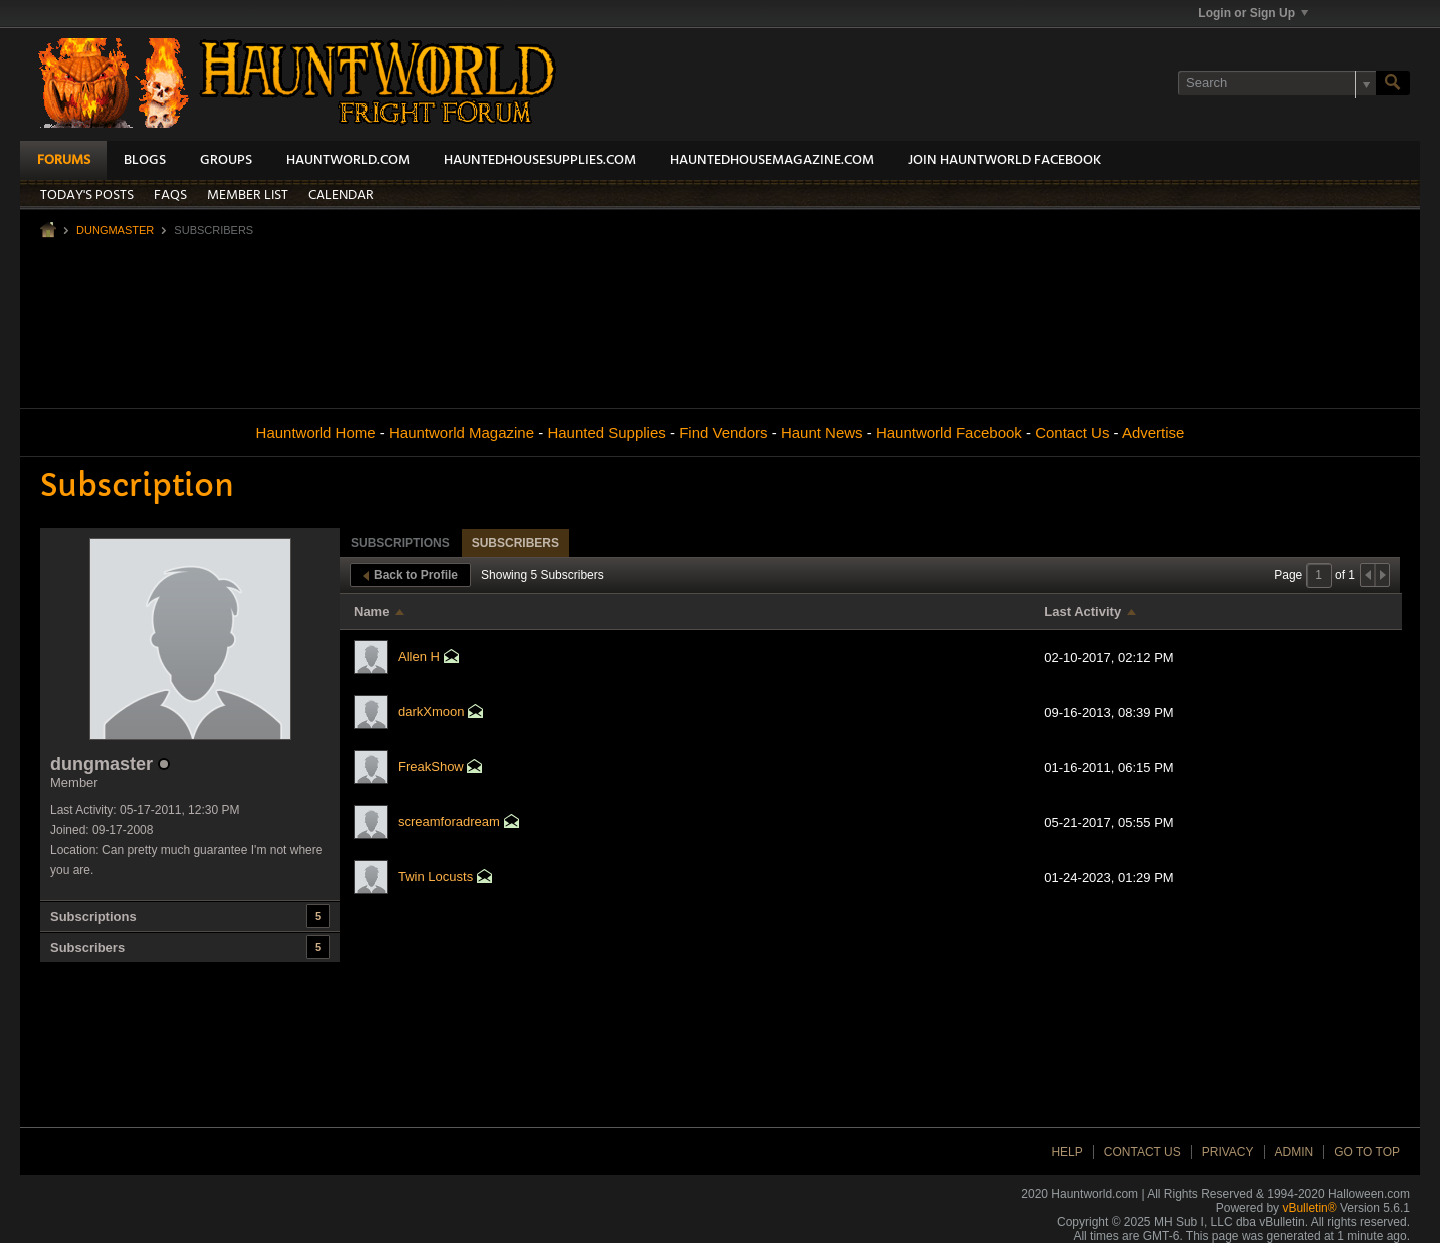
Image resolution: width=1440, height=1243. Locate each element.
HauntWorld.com (348, 160)
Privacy (1228, 1152)
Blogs (145, 160)
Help (1066, 1152)
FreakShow (431, 766)
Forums (63, 160)
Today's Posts (87, 195)
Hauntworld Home (316, 432)
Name (371, 611)
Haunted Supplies (606, 432)
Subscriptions (93, 916)
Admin (1294, 1152)
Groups (226, 160)
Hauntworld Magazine (461, 432)
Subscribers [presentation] (515, 543)
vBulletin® (1309, 1208)
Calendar (341, 195)
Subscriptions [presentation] (400, 543)
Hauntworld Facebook (949, 432)
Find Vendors (723, 432)
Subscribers (87, 947)
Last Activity (1082, 611)
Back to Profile (410, 575)
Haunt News (822, 432)
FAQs (170, 195)
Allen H (419, 656)
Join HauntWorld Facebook (1004, 160)
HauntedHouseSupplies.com (540, 160)
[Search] (1277, 83)
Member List (247, 195)
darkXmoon (431, 711)
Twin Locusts (435, 876)
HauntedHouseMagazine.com (772, 160)
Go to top (1367, 1152)
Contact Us (1072, 432)
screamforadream (449, 821)
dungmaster (115, 230)
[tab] (400, 542)
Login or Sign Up (1253, 13)
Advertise (1153, 432)
